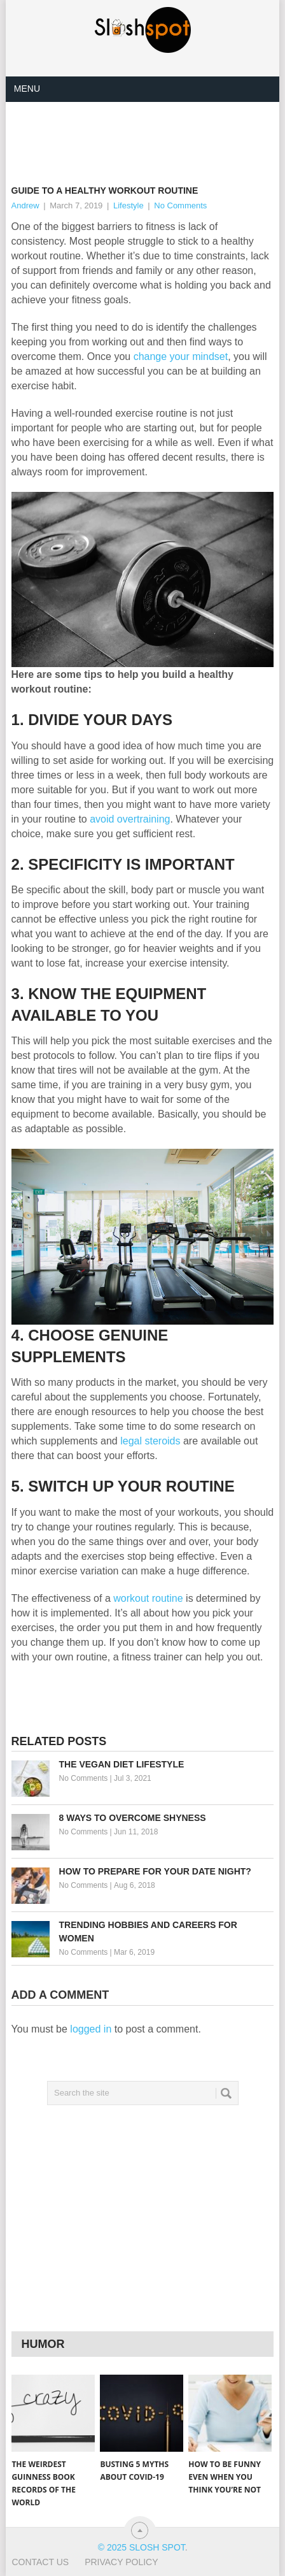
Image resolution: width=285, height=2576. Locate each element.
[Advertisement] (148, 133)
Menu (27, 88)
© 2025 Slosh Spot (141, 2547)
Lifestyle (128, 205)
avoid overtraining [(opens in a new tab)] (130, 819)
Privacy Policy (121, 2562)
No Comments (180, 205)
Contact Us (40, 2562)
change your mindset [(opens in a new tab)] (181, 356)
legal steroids (150, 1441)
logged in (90, 2029)
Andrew (25, 205)
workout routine (148, 1598)
